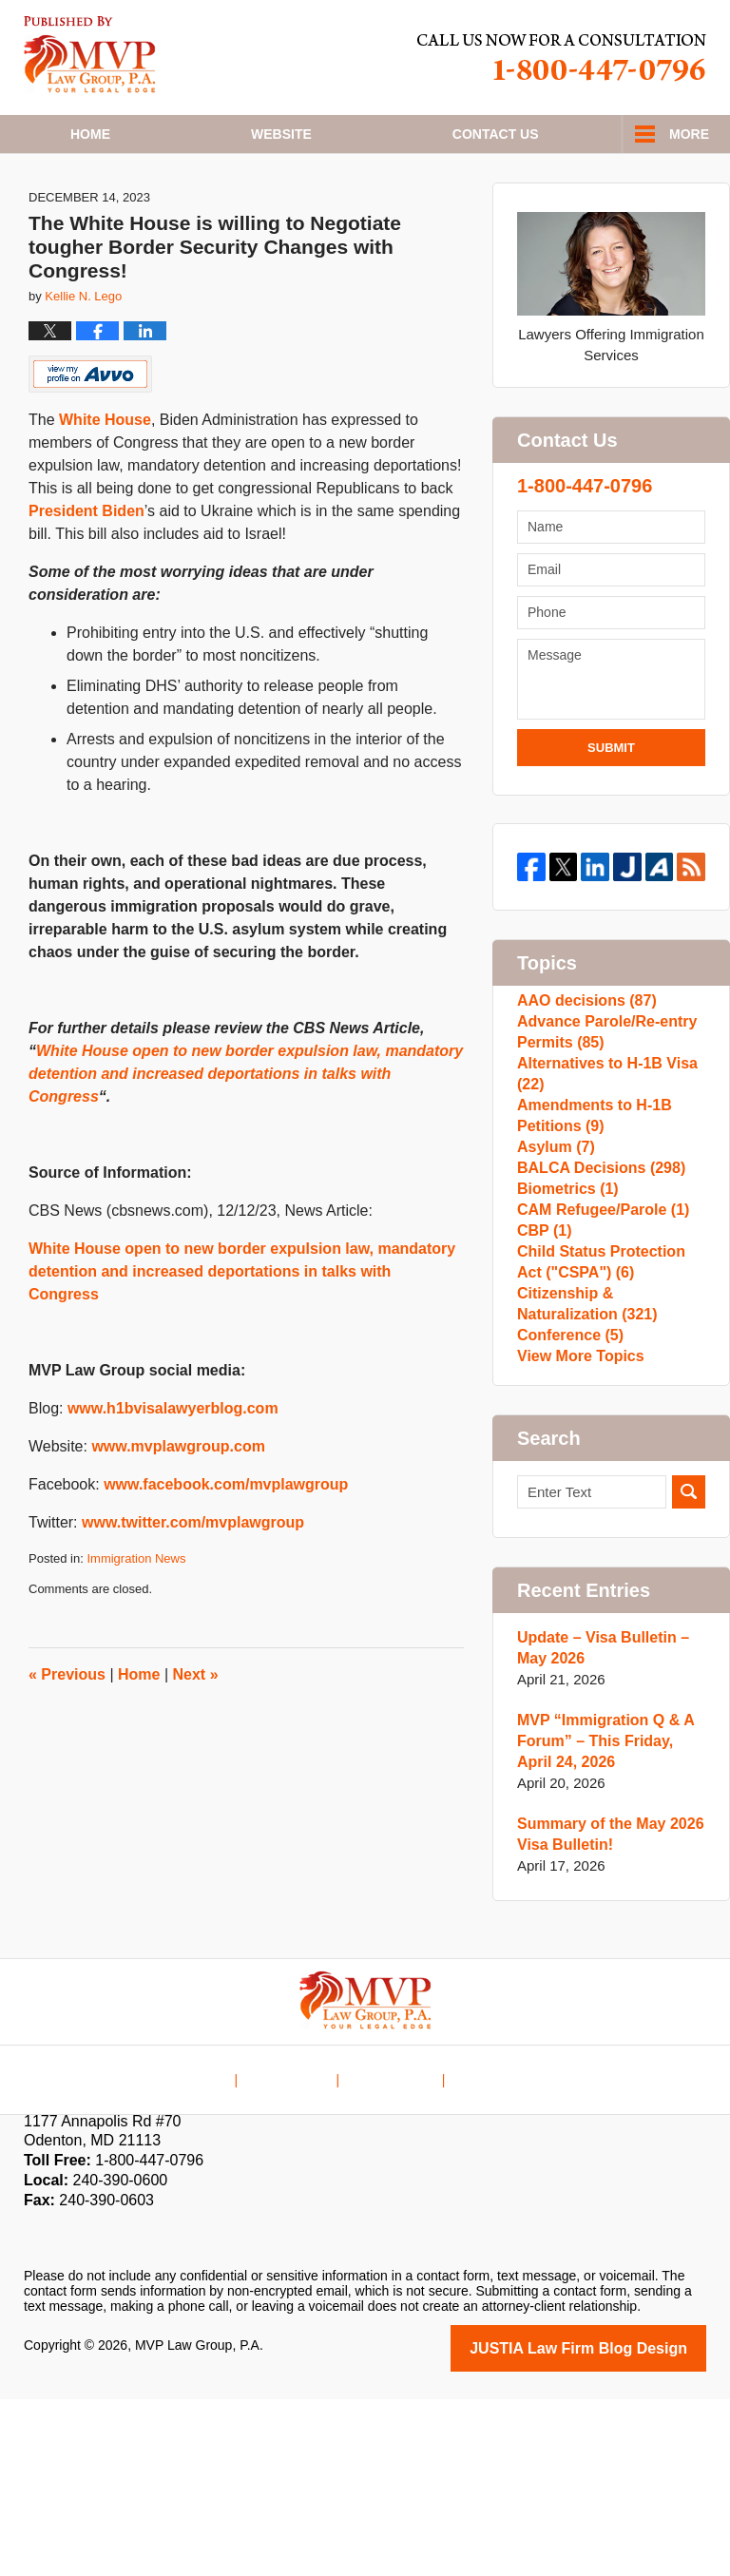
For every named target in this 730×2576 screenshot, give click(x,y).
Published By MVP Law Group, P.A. (561, 57)
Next (196, 1730)
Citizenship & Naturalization (582, 1459)
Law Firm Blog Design (615, 2526)
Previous (67, 1730)
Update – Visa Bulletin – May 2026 (598, 1827)
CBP (542, 1367)
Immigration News (135, 1614)
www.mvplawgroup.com (178, 1502)
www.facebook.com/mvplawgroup (226, 1540)
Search (688, 1671)
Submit (611, 804)
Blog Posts (485, 2243)
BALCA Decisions (596, 1276)
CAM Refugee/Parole (598, 1337)
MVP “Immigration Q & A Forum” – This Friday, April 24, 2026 (608, 1921)
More (689, 134)
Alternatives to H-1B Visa (601, 1153)
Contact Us (392, 2243)
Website (281, 134)
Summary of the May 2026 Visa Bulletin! (604, 2013)
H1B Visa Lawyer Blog (90, 54)
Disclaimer (300, 2243)
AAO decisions (582, 1061)
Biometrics (564, 1306)
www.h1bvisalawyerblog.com (173, 1464)
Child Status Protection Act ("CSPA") (609, 1408)
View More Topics (576, 1531)
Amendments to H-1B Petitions (590, 1204)
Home (90, 134)
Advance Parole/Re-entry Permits (601, 1102)
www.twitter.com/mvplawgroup (193, 1578)
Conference (567, 1500)
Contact (495, 134)
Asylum (553, 1246)
